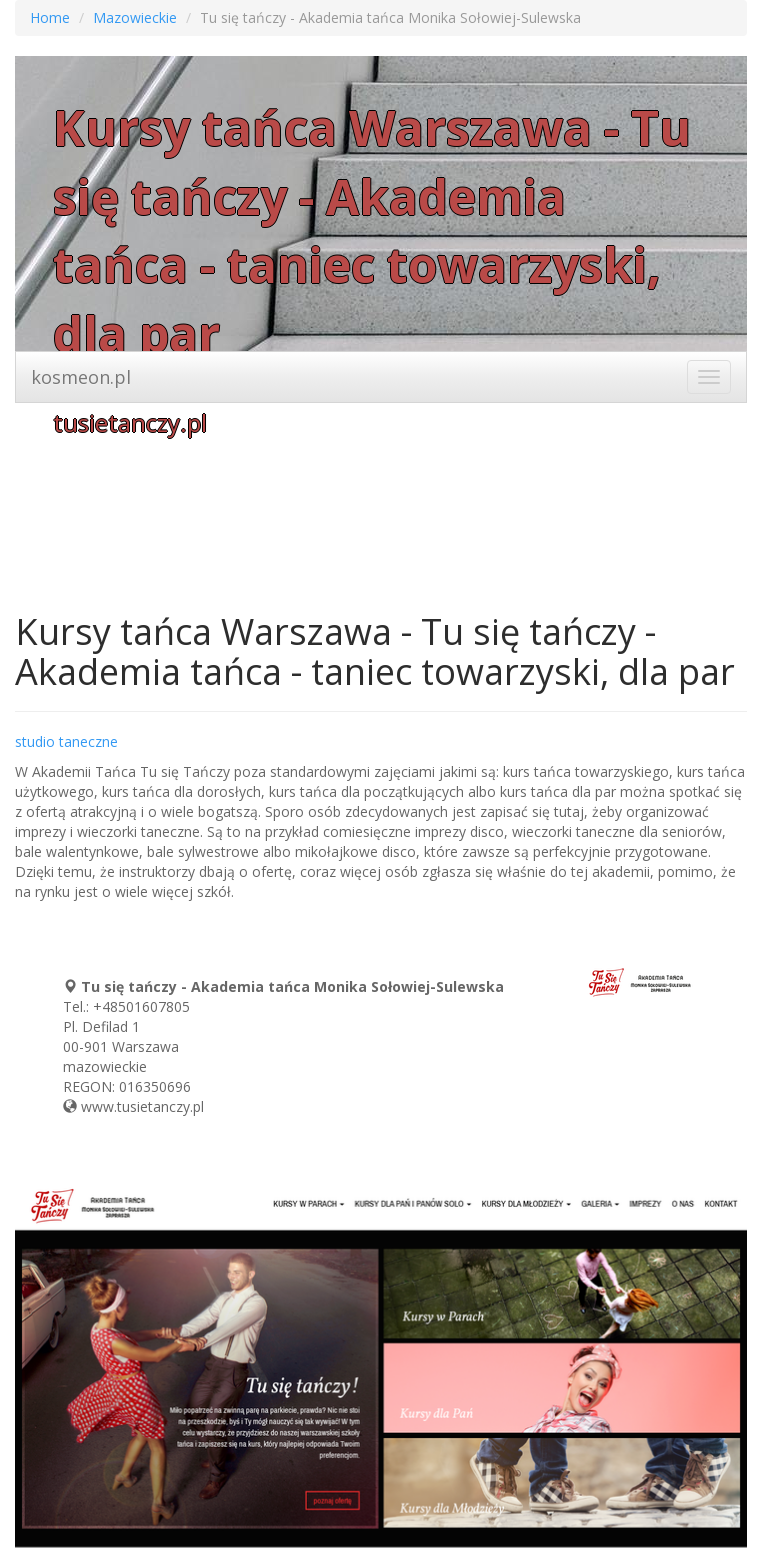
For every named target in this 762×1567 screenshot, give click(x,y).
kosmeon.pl (81, 377)
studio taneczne (66, 741)
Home (50, 17)
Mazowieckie (135, 17)
